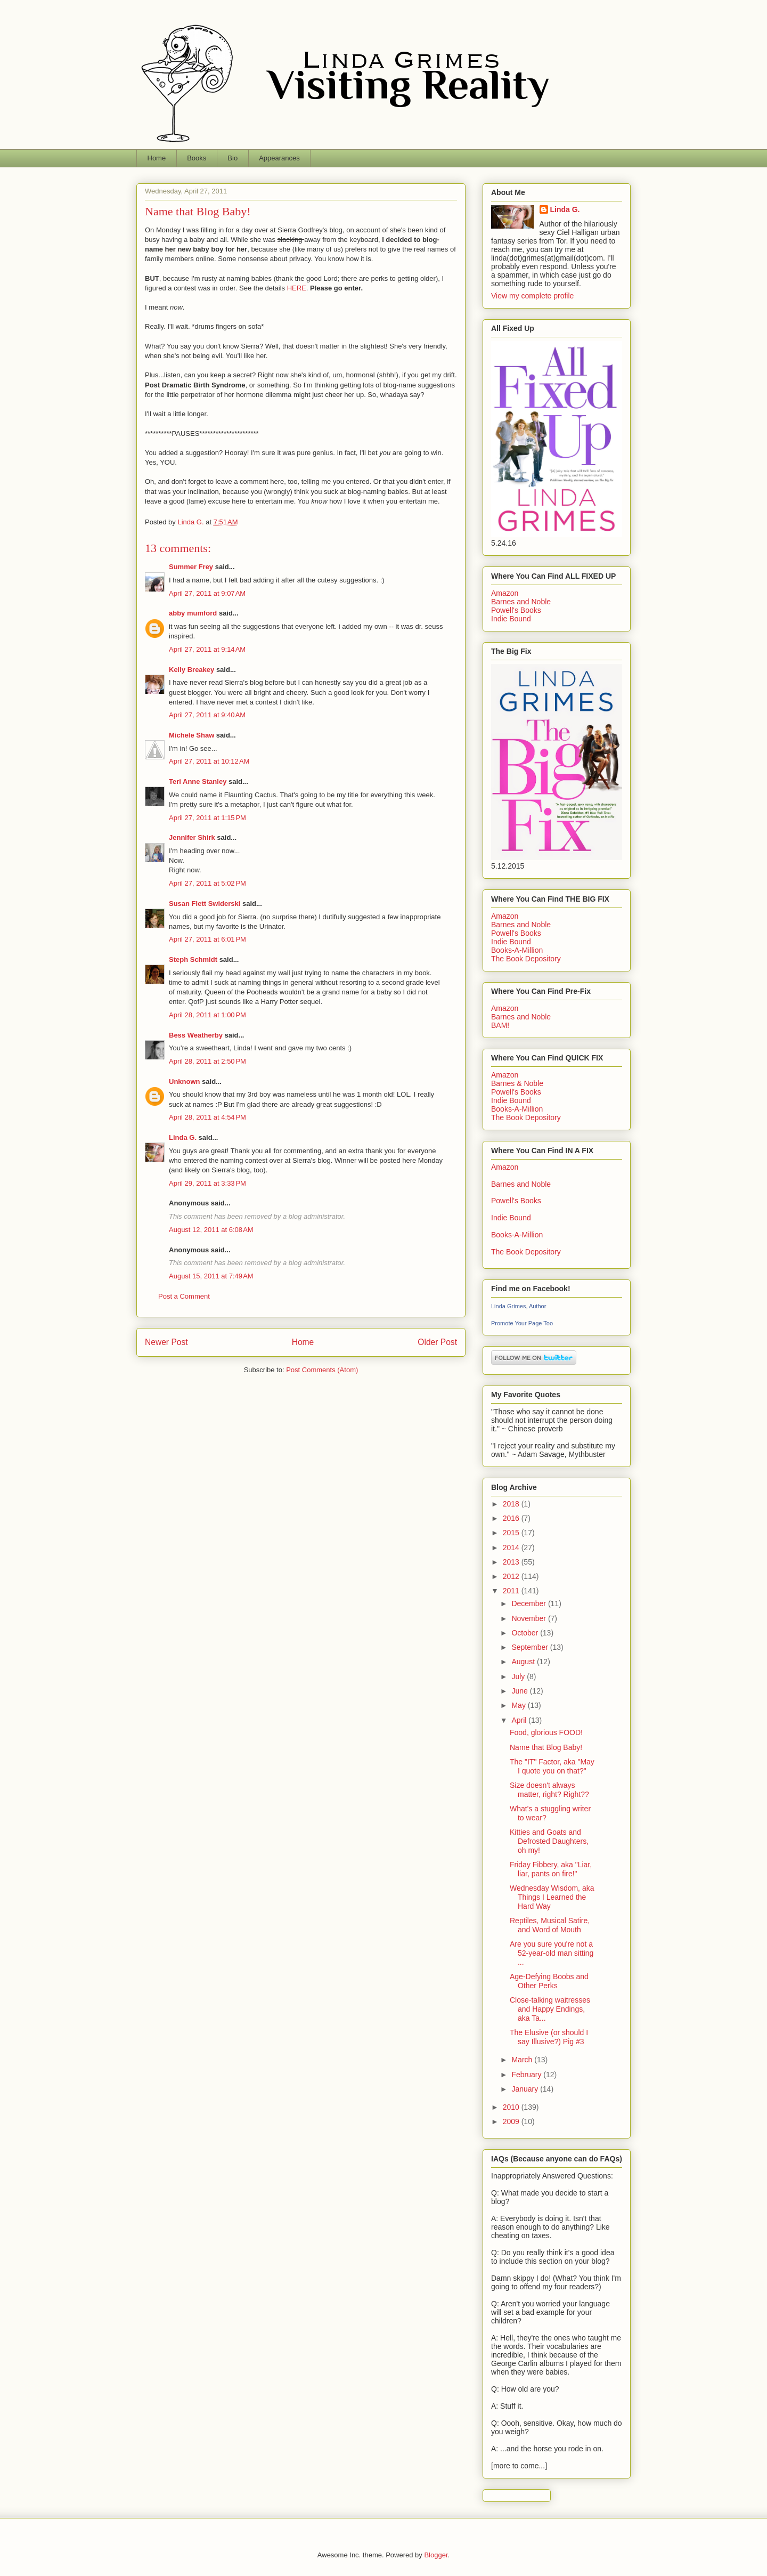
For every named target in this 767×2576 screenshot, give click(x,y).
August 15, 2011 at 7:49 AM (211, 1276)
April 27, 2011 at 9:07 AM (207, 593)
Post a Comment (184, 1296)
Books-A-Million (517, 950)
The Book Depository (526, 958)
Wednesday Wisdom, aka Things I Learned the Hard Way (552, 1897)
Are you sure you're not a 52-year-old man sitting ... (551, 1953)
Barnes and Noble (521, 601)
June (520, 1691)
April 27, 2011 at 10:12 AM (209, 761)
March (522, 2059)
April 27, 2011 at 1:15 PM (207, 818)
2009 (512, 2121)
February (527, 2074)
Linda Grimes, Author (518, 1306)
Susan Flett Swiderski (204, 904)
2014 (512, 1547)
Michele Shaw (191, 735)
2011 (512, 1590)
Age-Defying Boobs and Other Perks (549, 1981)
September (530, 1647)
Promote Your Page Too (522, 1323)
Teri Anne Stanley (197, 781)
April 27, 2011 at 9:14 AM (207, 649)
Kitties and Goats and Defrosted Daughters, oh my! (549, 1841)
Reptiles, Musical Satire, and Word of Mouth (550, 1925)
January (525, 2089)
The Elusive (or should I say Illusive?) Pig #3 (549, 2037)
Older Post (437, 1342)
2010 (512, 2107)
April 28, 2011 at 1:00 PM (207, 1015)
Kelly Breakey (191, 670)
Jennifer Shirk (192, 837)
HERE (296, 288)
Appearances (279, 158)
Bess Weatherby (196, 1035)
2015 (512, 1532)
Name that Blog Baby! (546, 1747)
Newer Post (166, 1342)
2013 (512, 1562)
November (529, 1618)
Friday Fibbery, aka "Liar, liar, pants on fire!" (551, 1869)
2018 (512, 1504)
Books (196, 158)
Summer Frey (191, 567)
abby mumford (193, 613)
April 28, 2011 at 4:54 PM (207, 1117)
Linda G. (183, 1137)
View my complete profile (532, 295)
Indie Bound (511, 618)
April (519, 1720)
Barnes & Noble (517, 1083)
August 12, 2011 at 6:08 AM (211, 1230)
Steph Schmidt (193, 959)
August (523, 1661)
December (529, 1603)
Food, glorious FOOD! (546, 1732)
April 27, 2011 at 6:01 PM (207, 939)
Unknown (184, 1082)
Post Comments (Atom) (322, 1370)
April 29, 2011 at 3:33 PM (207, 1183)
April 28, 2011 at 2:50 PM (207, 1061)
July (519, 1676)
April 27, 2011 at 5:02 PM (207, 883)
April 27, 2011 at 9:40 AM (207, 715)
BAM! (500, 1025)
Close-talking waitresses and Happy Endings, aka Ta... (550, 2009)
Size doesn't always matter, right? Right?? (549, 1790)
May (519, 1705)
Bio (232, 158)
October (525, 1633)
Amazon (504, 593)
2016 (512, 1518)
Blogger (435, 2555)
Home (157, 158)
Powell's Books (516, 610)
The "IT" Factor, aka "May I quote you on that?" (552, 1766)
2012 (512, 1576)
